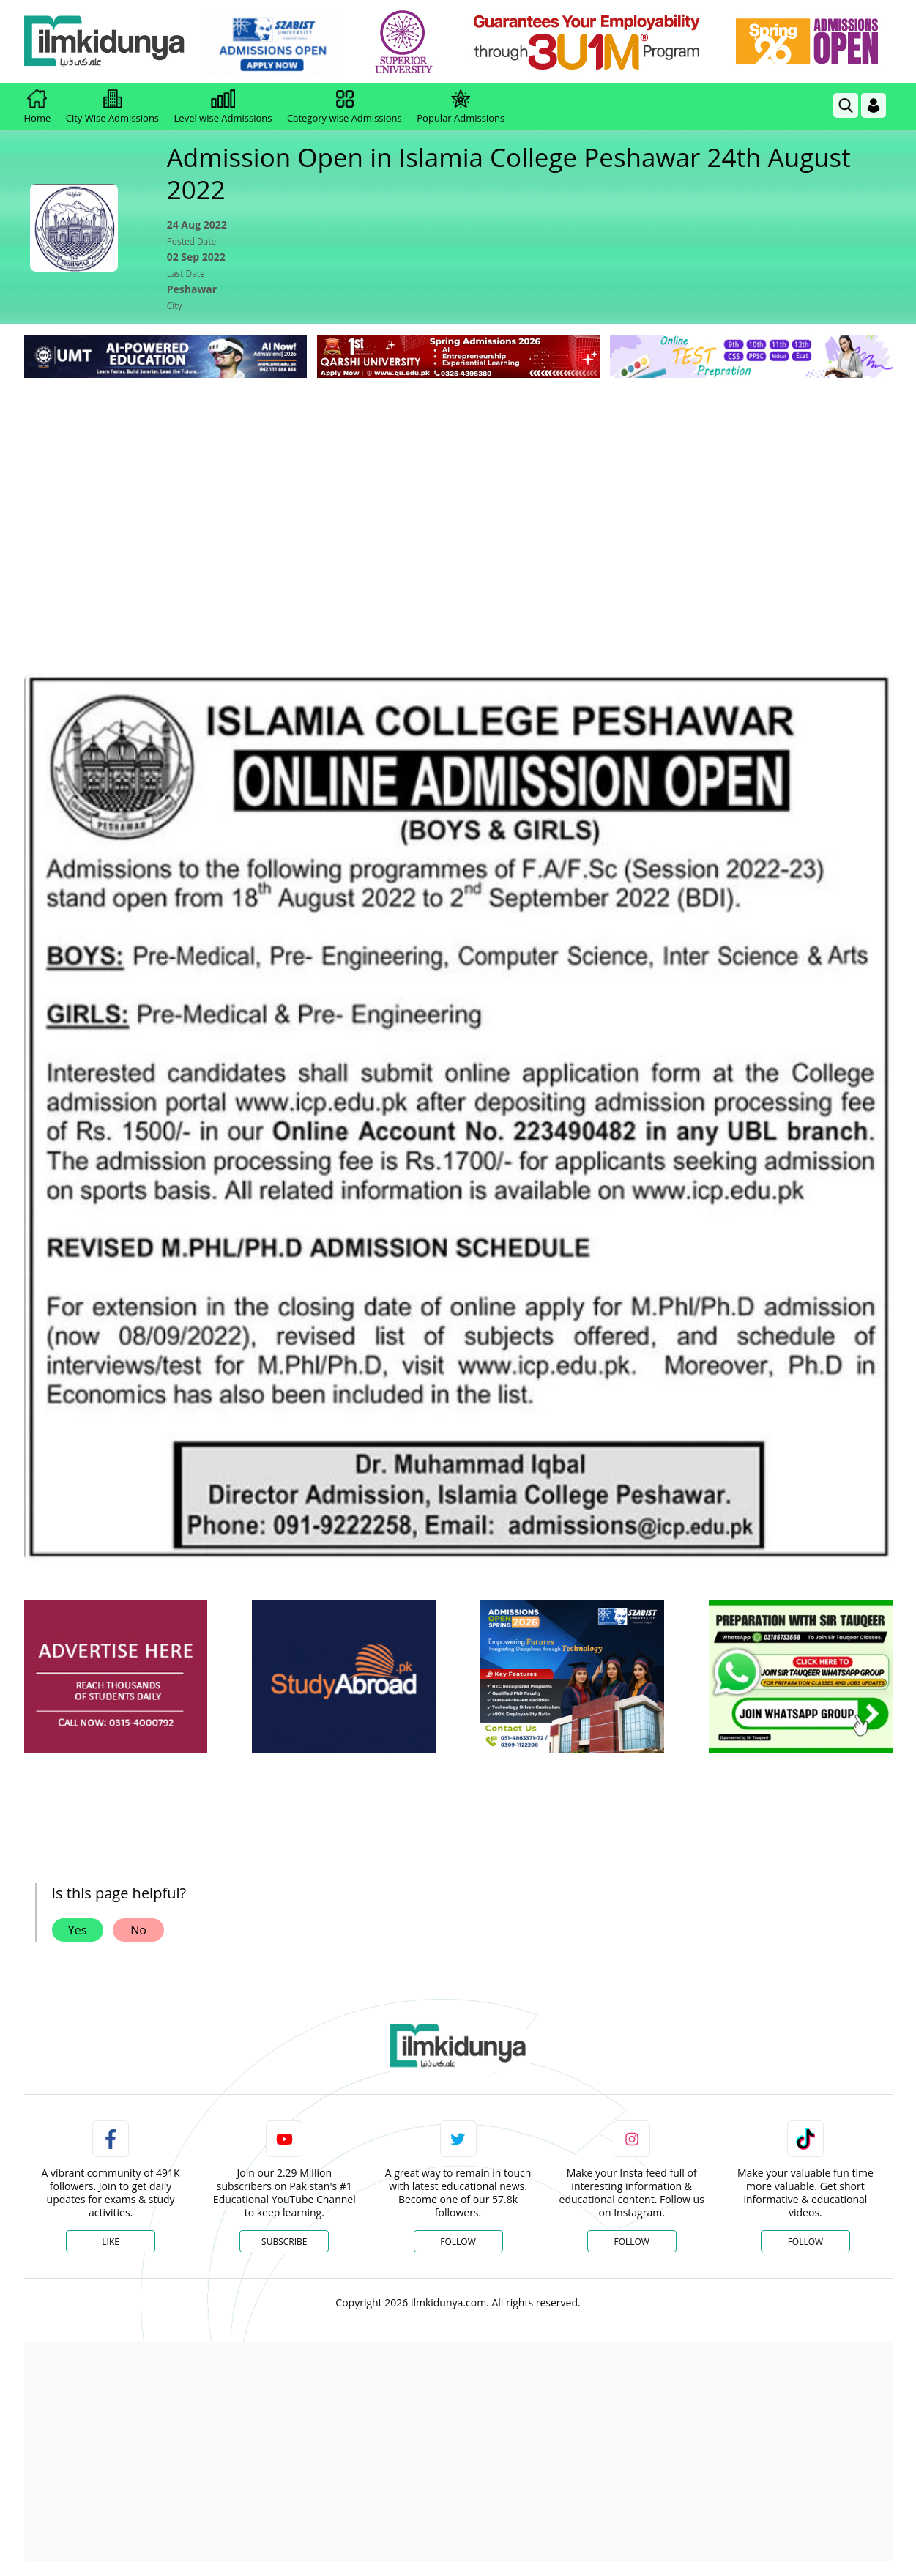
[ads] (115, 1676)
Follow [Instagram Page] (631, 2241)
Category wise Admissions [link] (344, 107)
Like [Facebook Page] (110, 2241)
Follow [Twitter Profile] (457, 2241)
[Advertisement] (458, 491)
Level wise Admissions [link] (223, 107)
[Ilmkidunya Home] (104, 42)
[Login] (873, 105)
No (138, 1930)
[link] (272, 42)
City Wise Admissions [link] (112, 107)
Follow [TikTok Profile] (805, 2241)
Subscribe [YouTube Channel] (284, 2241)
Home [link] (37, 107)
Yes (77, 1930)
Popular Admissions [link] (460, 107)
